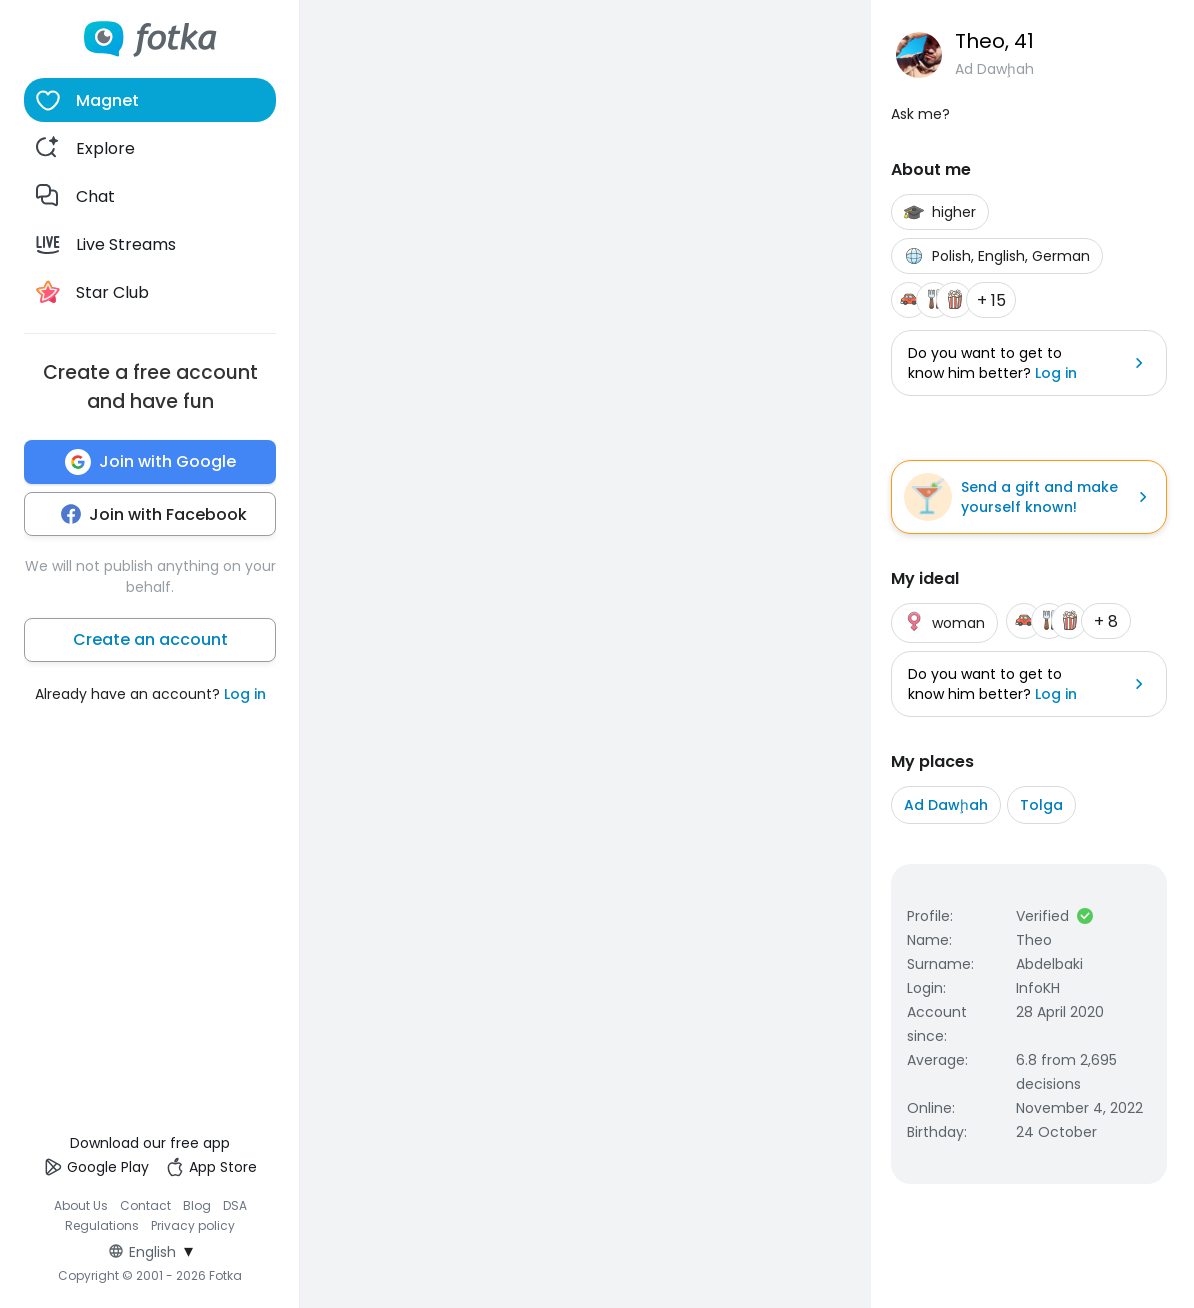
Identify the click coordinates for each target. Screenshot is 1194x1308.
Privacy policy (193, 1225)
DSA (235, 1205)
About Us (81, 1205)
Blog (197, 1205)
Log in (245, 694)
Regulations (102, 1225)
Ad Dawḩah (946, 805)
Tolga (1041, 805)
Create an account (150, 639)
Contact (145, 1205)
